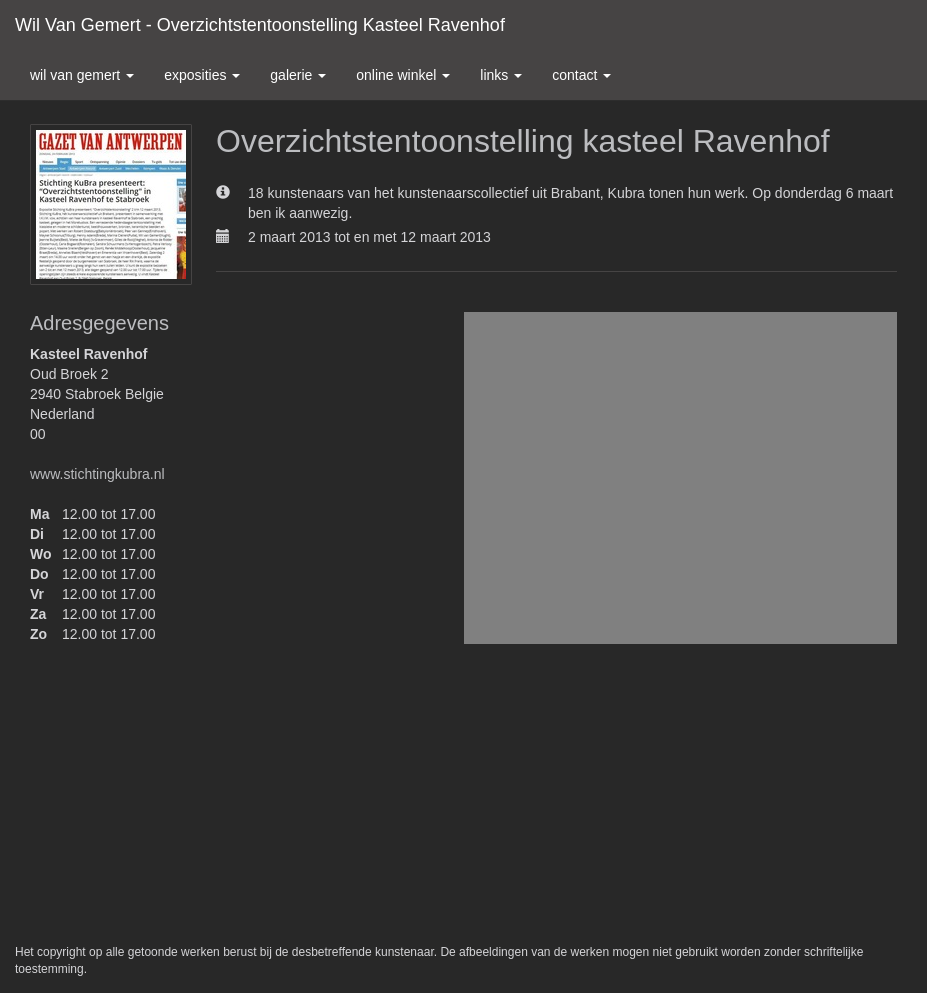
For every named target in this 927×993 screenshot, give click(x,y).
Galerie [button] (298, 75)
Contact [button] (581, 75)
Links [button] (501, 75)
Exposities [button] (202, 75)
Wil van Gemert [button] (82, 75)
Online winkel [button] (403, 75)
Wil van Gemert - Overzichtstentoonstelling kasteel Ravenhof (260, 25)
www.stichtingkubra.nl (97, 474)
